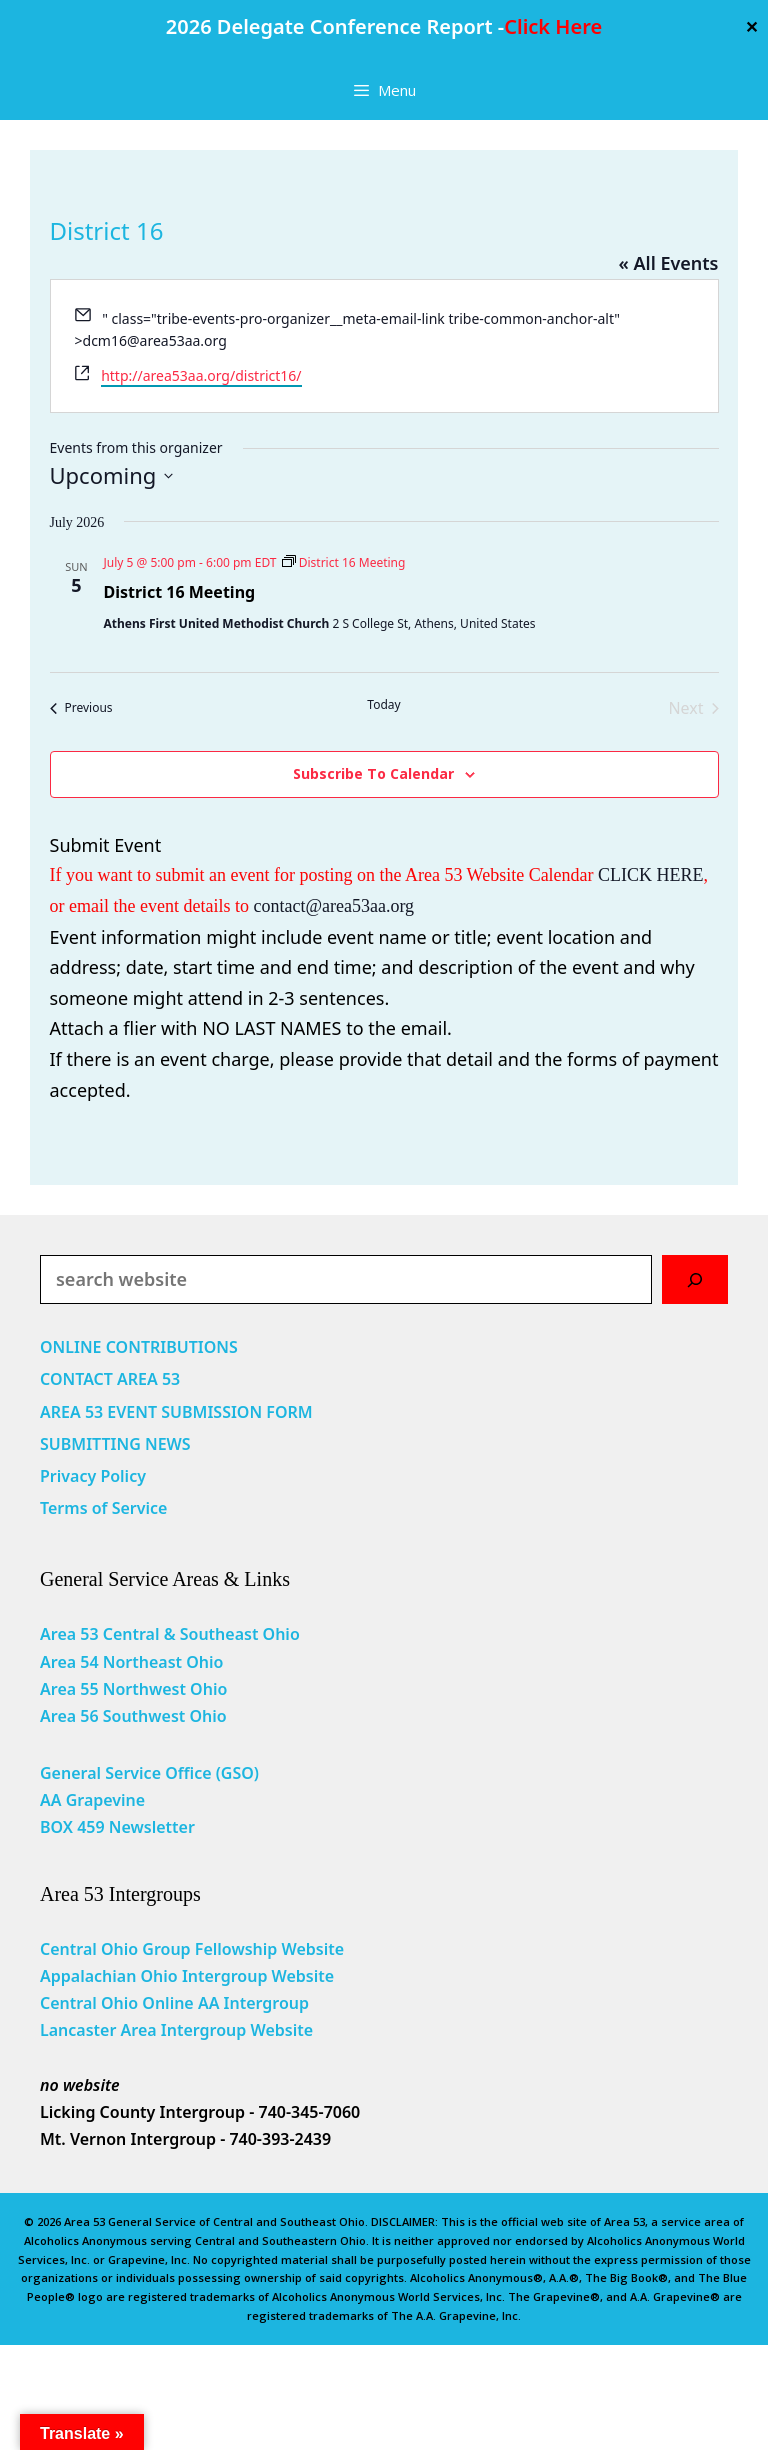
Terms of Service (103, 1508)
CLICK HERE (651, 875)
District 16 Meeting (180, 592)
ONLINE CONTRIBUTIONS (139, 1347)
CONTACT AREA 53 (110, 1379)
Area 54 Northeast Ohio (131, 1662)
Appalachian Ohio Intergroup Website (187, 1976)
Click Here (553, 26)
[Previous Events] (81, 708)
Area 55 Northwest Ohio (133, 1689)
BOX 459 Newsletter (117, 1827)
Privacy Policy (93, 1476)
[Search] (695, 1279)
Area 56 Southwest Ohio (133, 1716)
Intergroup (267, 2003)
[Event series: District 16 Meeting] (344, 562)
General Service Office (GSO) (149, 1773)
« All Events (668, 263)
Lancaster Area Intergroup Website (176, 2030)
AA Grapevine (92, 1800)
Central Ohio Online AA (132, 2003)
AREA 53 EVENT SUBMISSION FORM (176, 1412)
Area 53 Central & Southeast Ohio (170, 1634)
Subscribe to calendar (373, 773)
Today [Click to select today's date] (383, 705)
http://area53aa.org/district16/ (201, 375)
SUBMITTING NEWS (115, 1444)
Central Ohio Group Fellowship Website (192, 1949)
